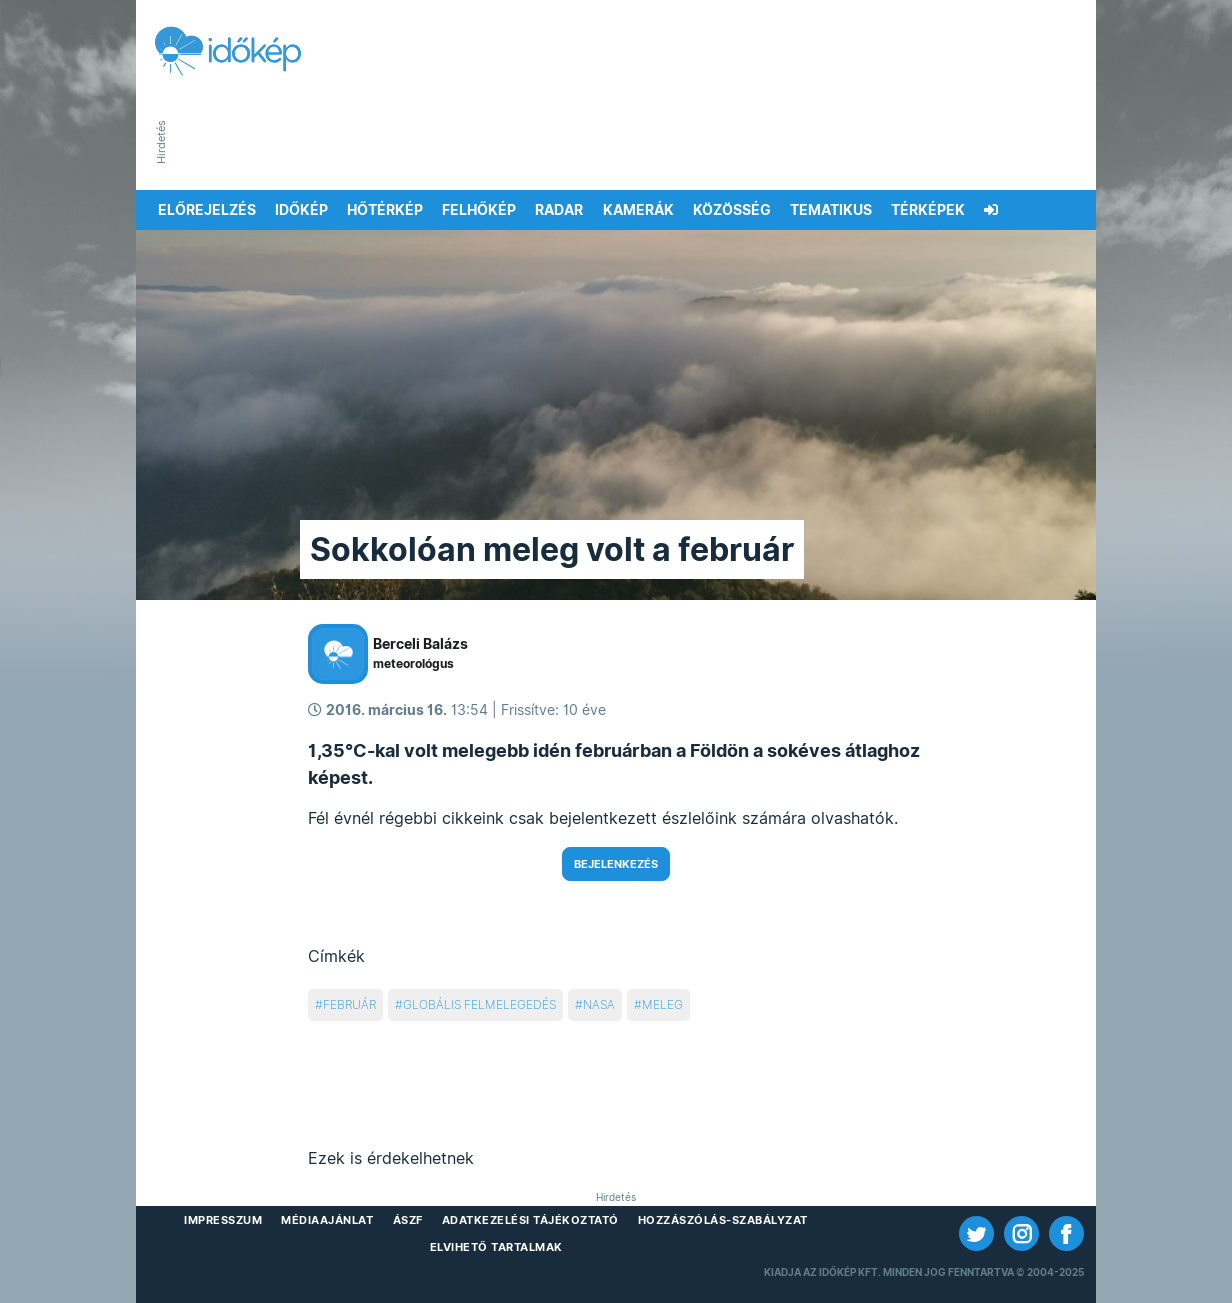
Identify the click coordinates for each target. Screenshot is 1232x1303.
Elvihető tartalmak (496, 1247)
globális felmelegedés (479, 1004)
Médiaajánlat (327, 1220)
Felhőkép (479, 210)
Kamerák (638, 210)
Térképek (928, 210)
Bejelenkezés (616, 864)
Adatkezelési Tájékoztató (530, 1220)
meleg (662, 1004)
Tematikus (831, 210)
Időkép (301, 210)
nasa (599, 1004)
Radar (559, 210)
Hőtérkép (385, 210)
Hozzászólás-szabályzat (723, 1220)
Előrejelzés (207, 210)
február (349, 1004)
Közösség (732, 210)
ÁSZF (408, 1220)
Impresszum (223, 1220)
